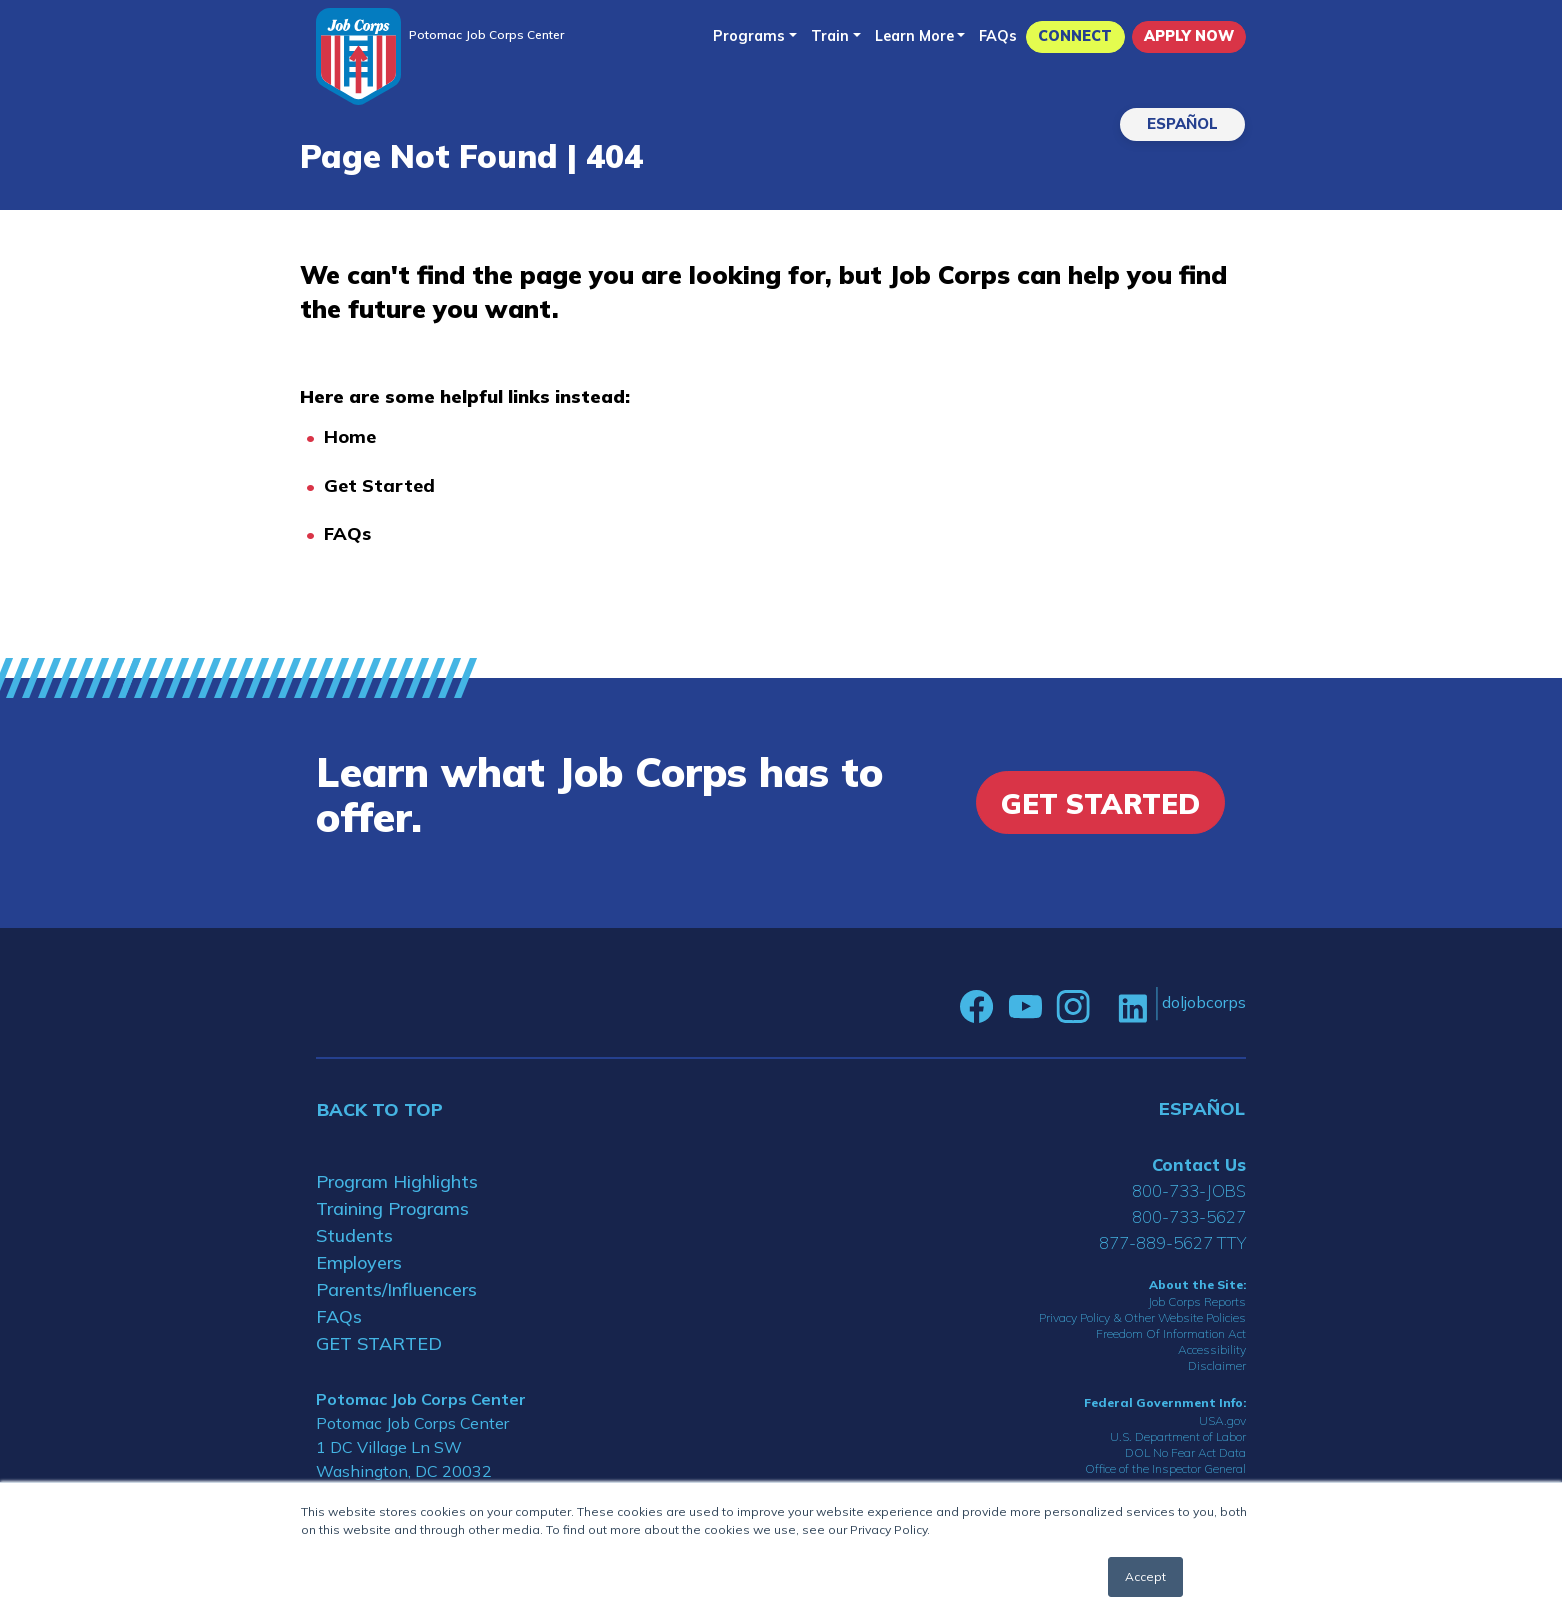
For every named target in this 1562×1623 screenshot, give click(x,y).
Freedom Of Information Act (1171, 1333)
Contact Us (1199, 1164)
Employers (359, 1262)
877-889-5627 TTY (1172, 1242)
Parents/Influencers (396, 1289)
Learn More (914, 36)
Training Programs (392, 1208)
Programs (749, 36)
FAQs (998, 36)
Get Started (379, 485)
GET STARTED (379, 1343)
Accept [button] (1145, 1576)
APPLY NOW (1189, 36)
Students (354, 1235)
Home (350, 436)
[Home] (358, 56)
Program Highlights (397, 1181)
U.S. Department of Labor (1178, 1436)
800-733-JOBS (1189, 1190)
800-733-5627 (1189, 1216)
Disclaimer (1217, 1365)
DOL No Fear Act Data (1185, 1452)
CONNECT (1075, 36)
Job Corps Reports (1197, 1301)
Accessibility (1212, 1349)
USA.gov (1222, 1420)
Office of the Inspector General (1165, 1468)
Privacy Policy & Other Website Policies (1142, 1317)
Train (830, 36)
